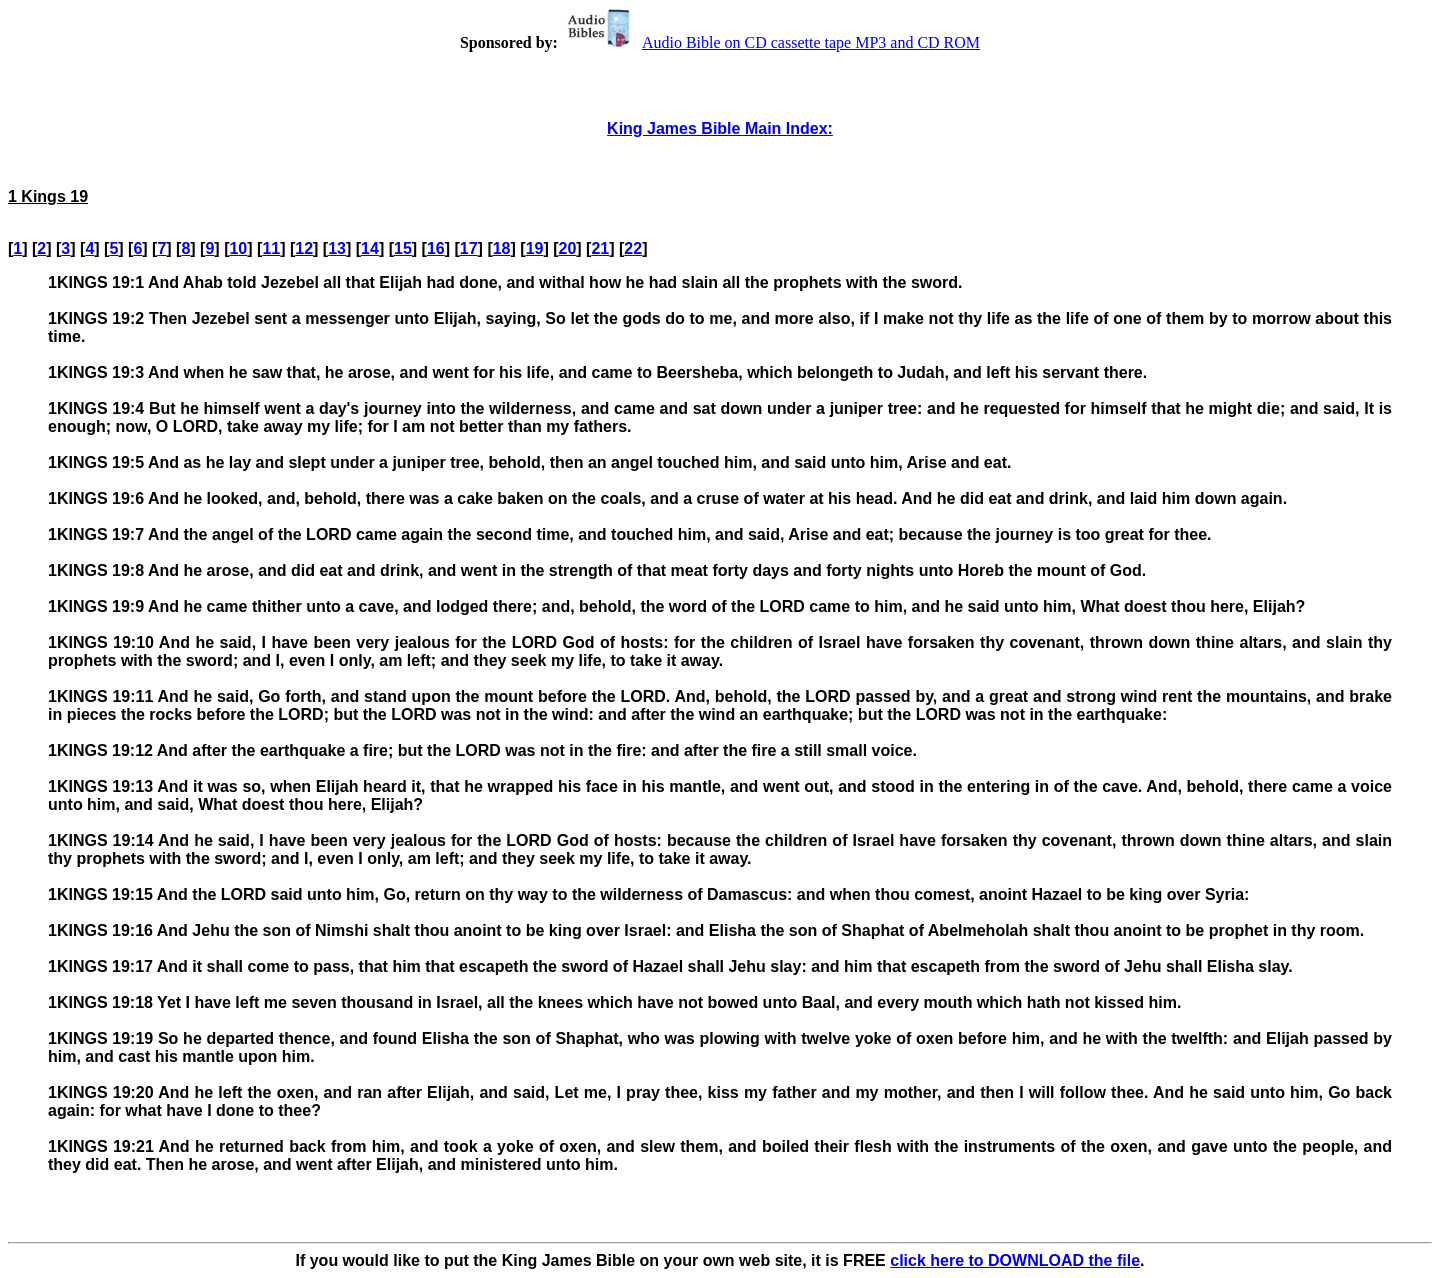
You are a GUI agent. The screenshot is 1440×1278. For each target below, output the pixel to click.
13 (337, 248)
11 (271, 248)
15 (403, 248)
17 (469, 248)
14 (370, 248)
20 (568, 248)
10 (238, 248)
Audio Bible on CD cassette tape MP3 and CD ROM (771, 42)
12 (304, 248)
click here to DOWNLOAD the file (1015, 1260)
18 (502, 248)
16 (436, 248)
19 (535, 248)
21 (600, 248)
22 (633, 248)
